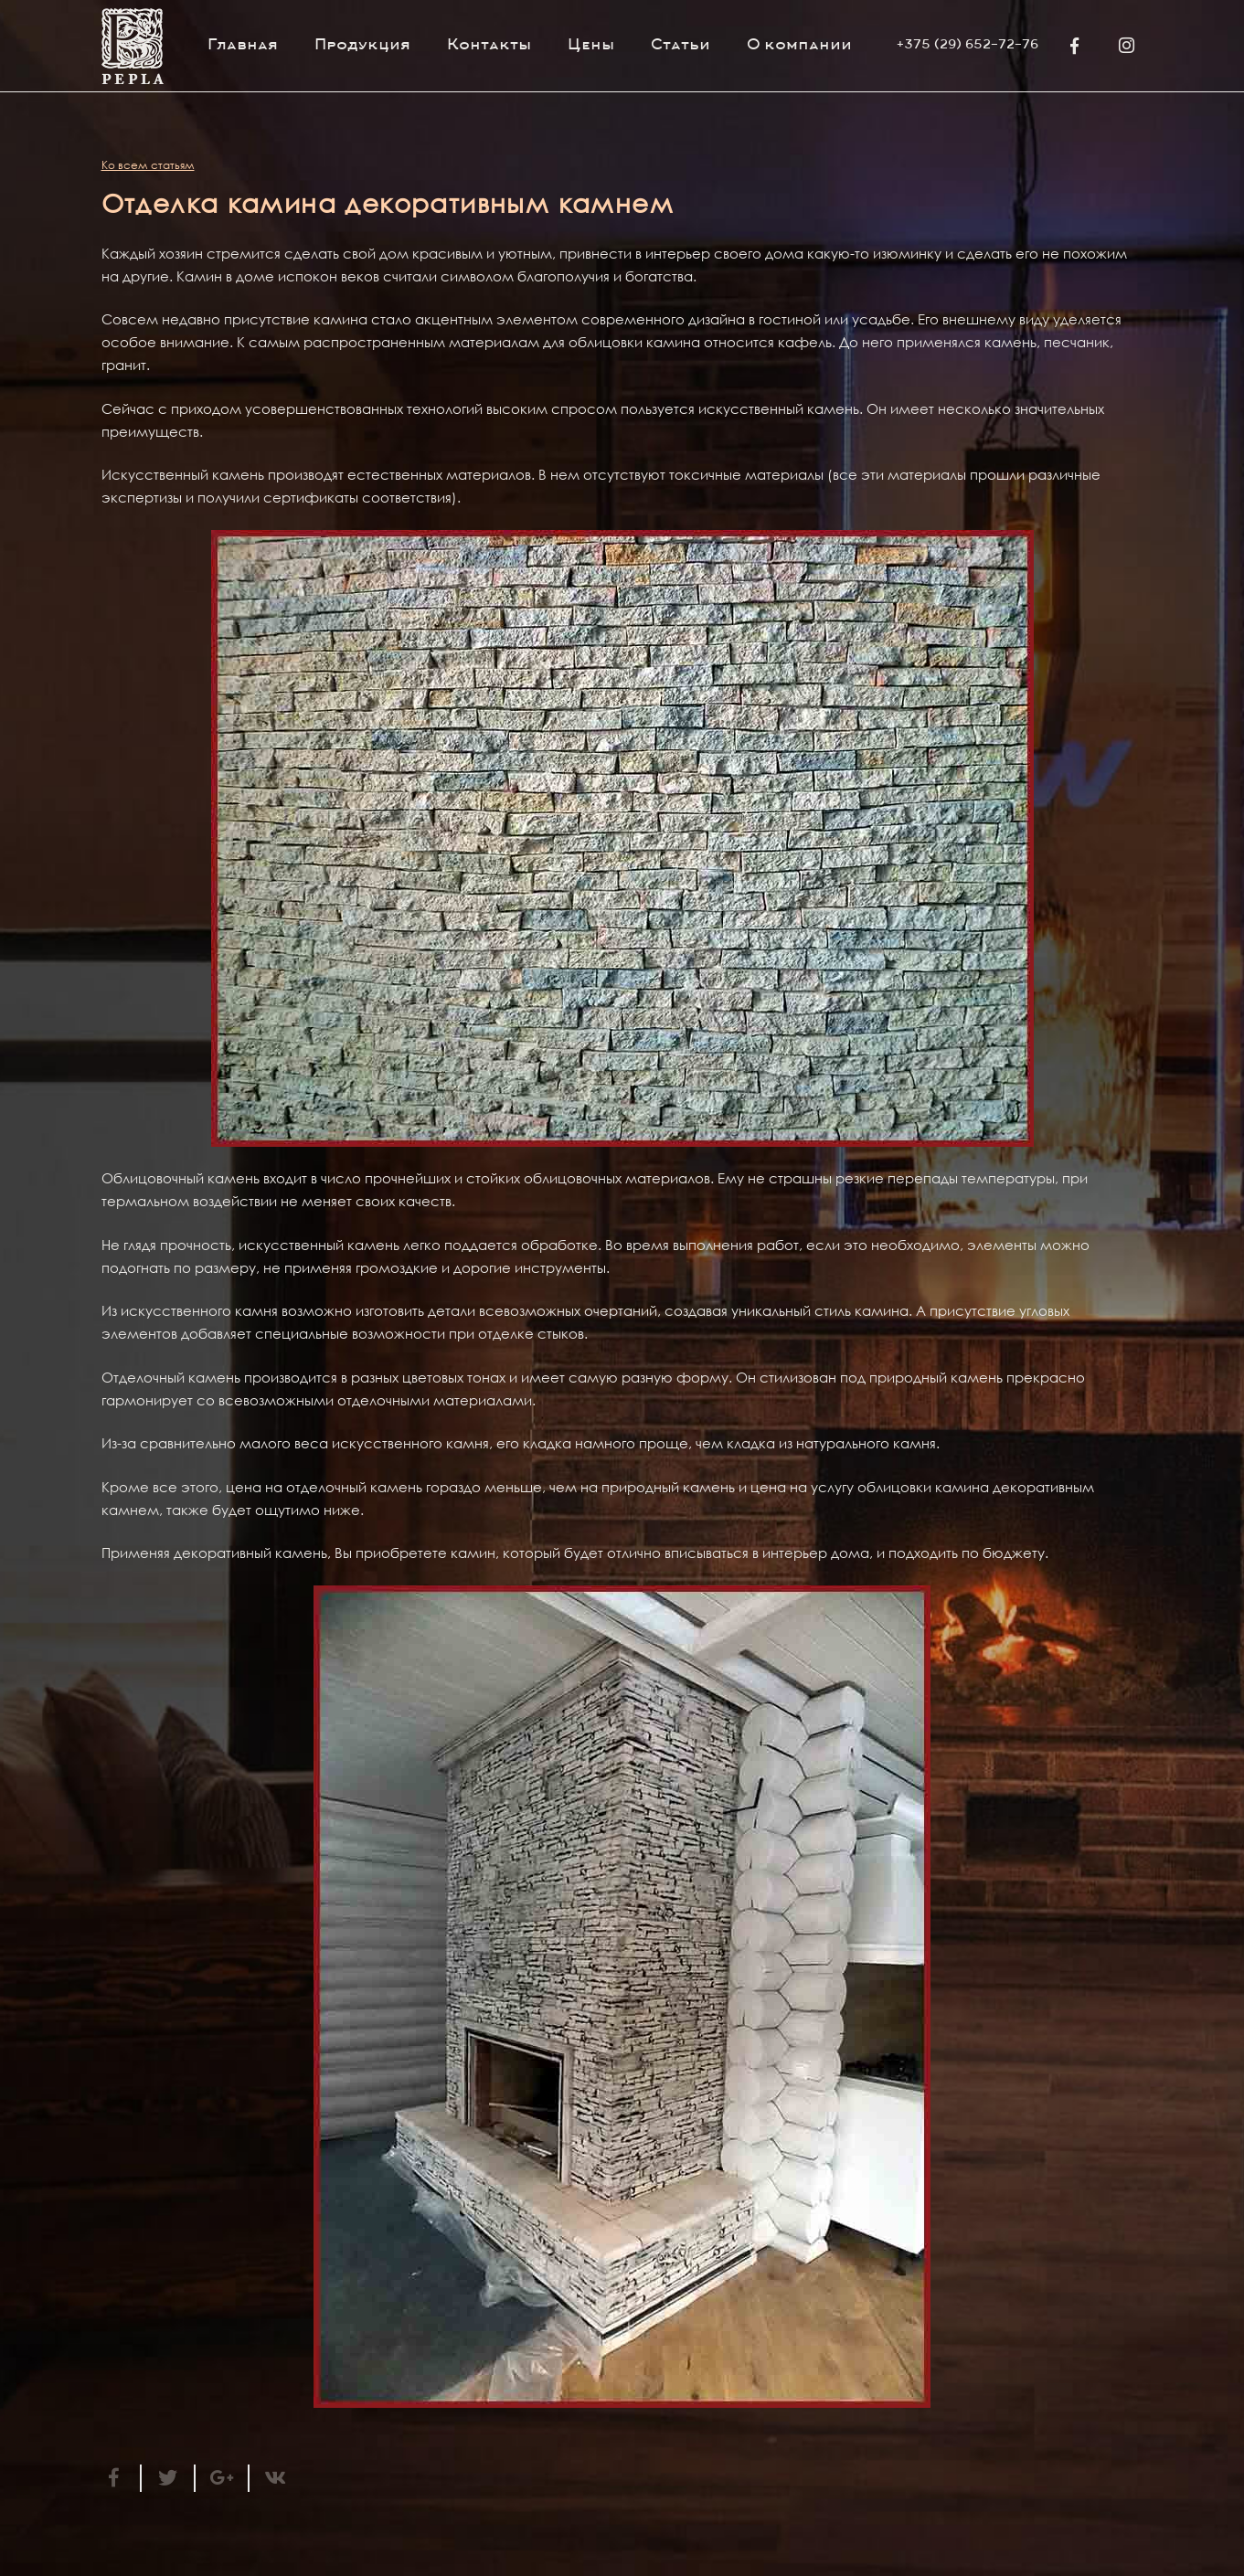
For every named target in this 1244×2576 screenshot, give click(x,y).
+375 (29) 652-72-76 (967, 45)
